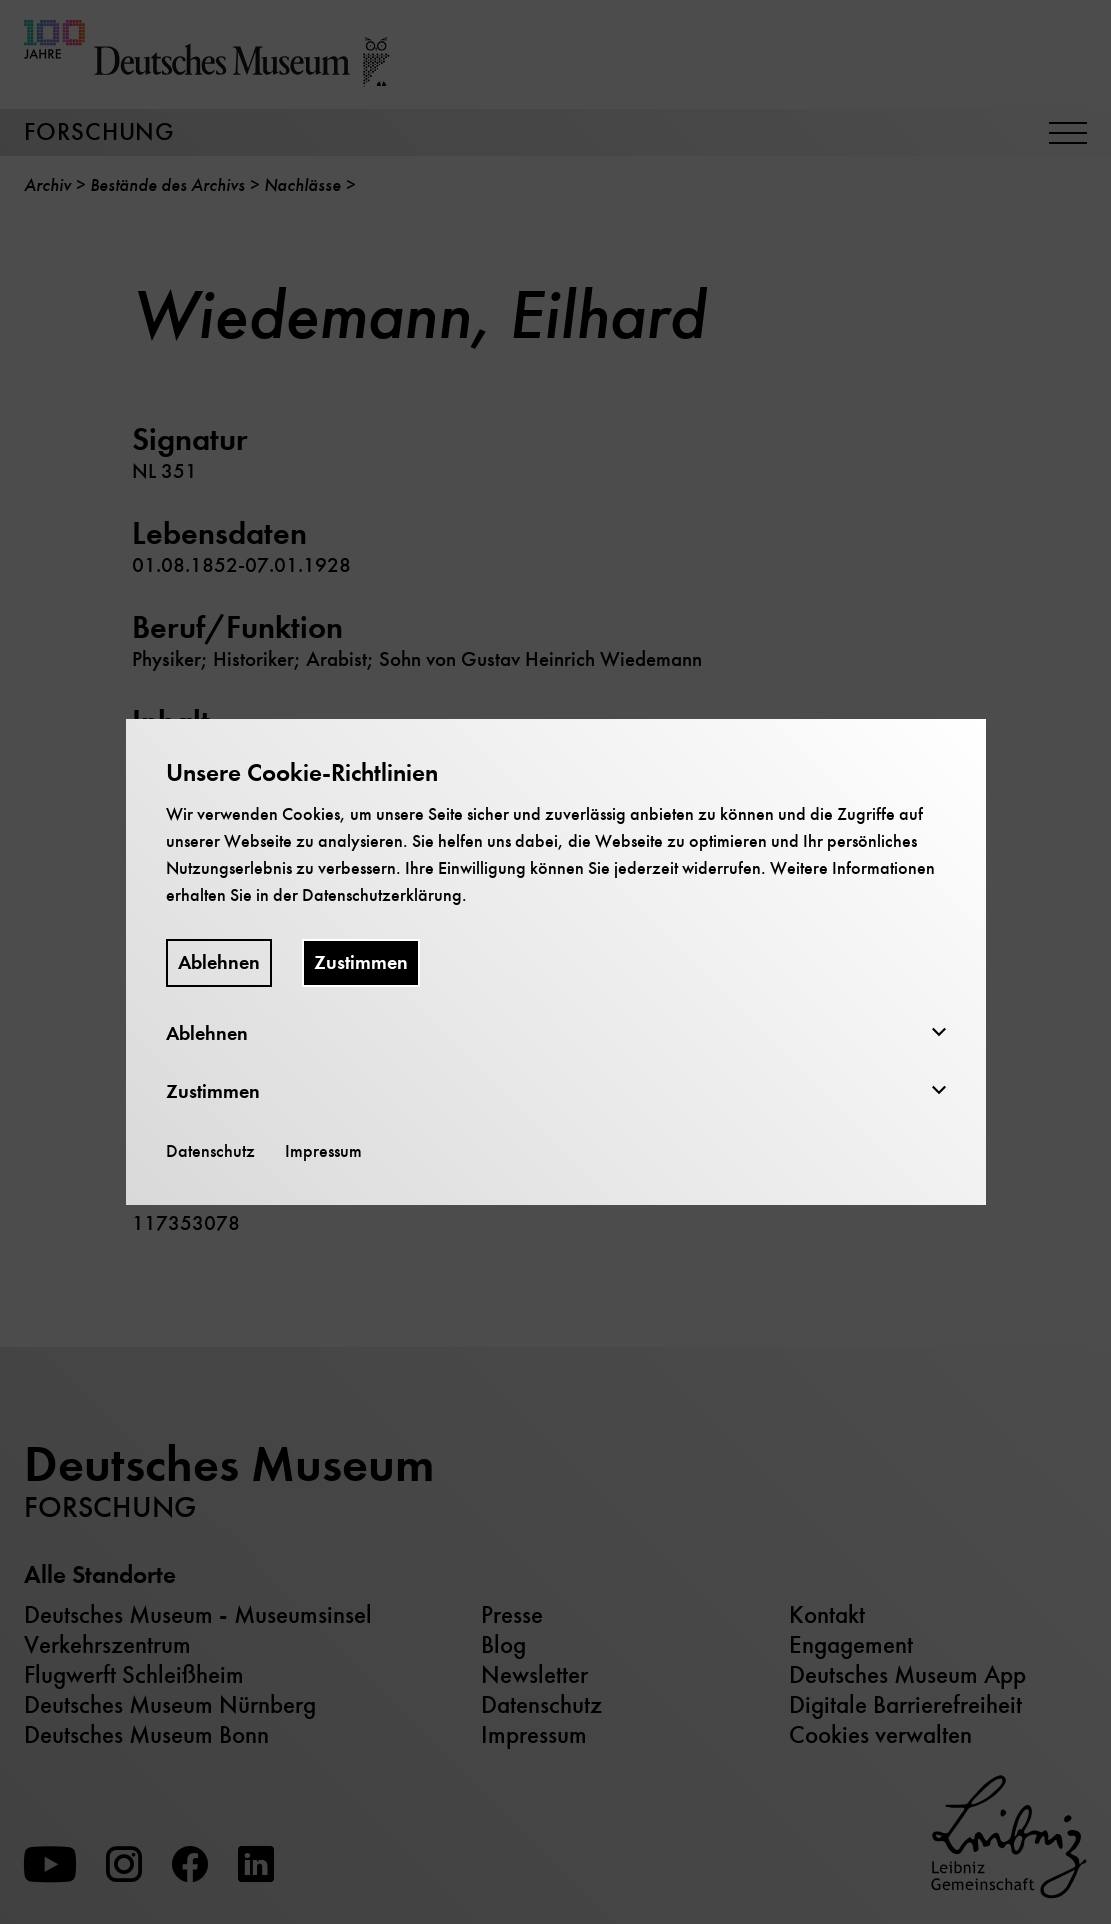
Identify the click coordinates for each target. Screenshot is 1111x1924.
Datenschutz (210, 1151)
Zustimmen (361, 962)
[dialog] (555, 962)
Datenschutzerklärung (382, 895)
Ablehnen (219, 962)
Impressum (323, 1151)
